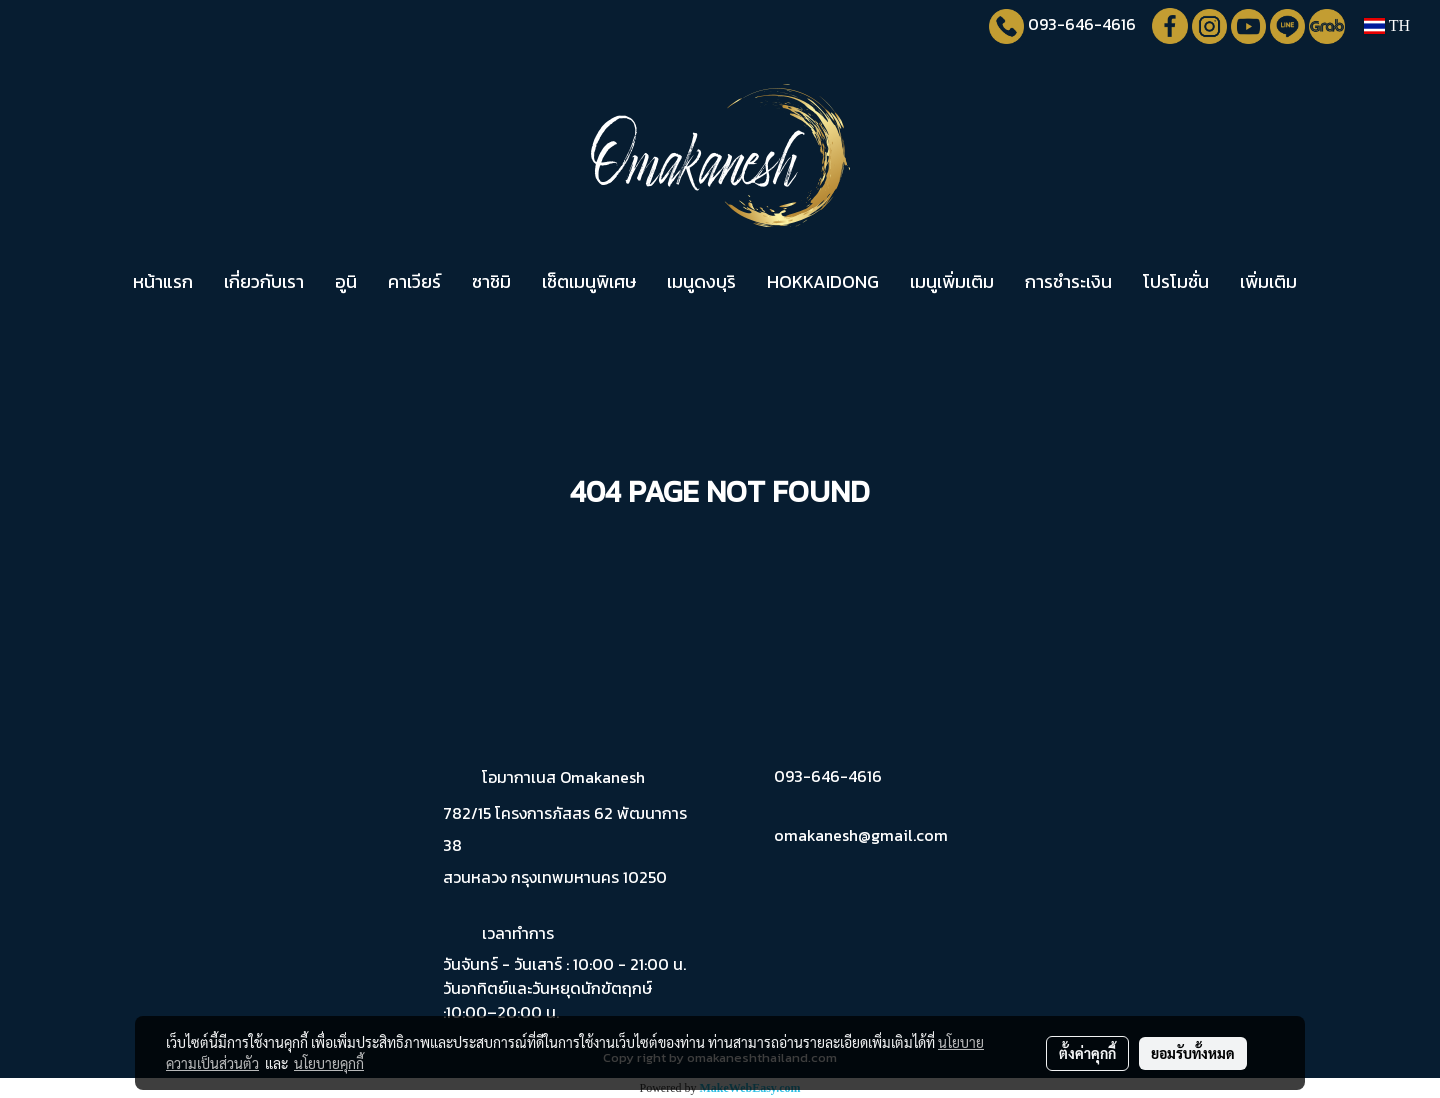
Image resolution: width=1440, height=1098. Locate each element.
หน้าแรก (163, 281)
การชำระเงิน (1068, 281)
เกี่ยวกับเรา (264, 281)
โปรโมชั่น (1176, 281)
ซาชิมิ (491, 281)
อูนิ (346, 281)
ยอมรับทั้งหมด (1193, 1053)
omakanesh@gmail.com (861, 835)
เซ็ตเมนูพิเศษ (589, 281)
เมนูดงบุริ (701, 281)
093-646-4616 (1082, 24)
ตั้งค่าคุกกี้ (1087, 1053)
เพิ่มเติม (1268, 281)
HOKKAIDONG (823, 281)
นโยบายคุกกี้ (329, 1063)
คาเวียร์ (414, 281)
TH (1387, 25)
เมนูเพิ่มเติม (952, 281)
